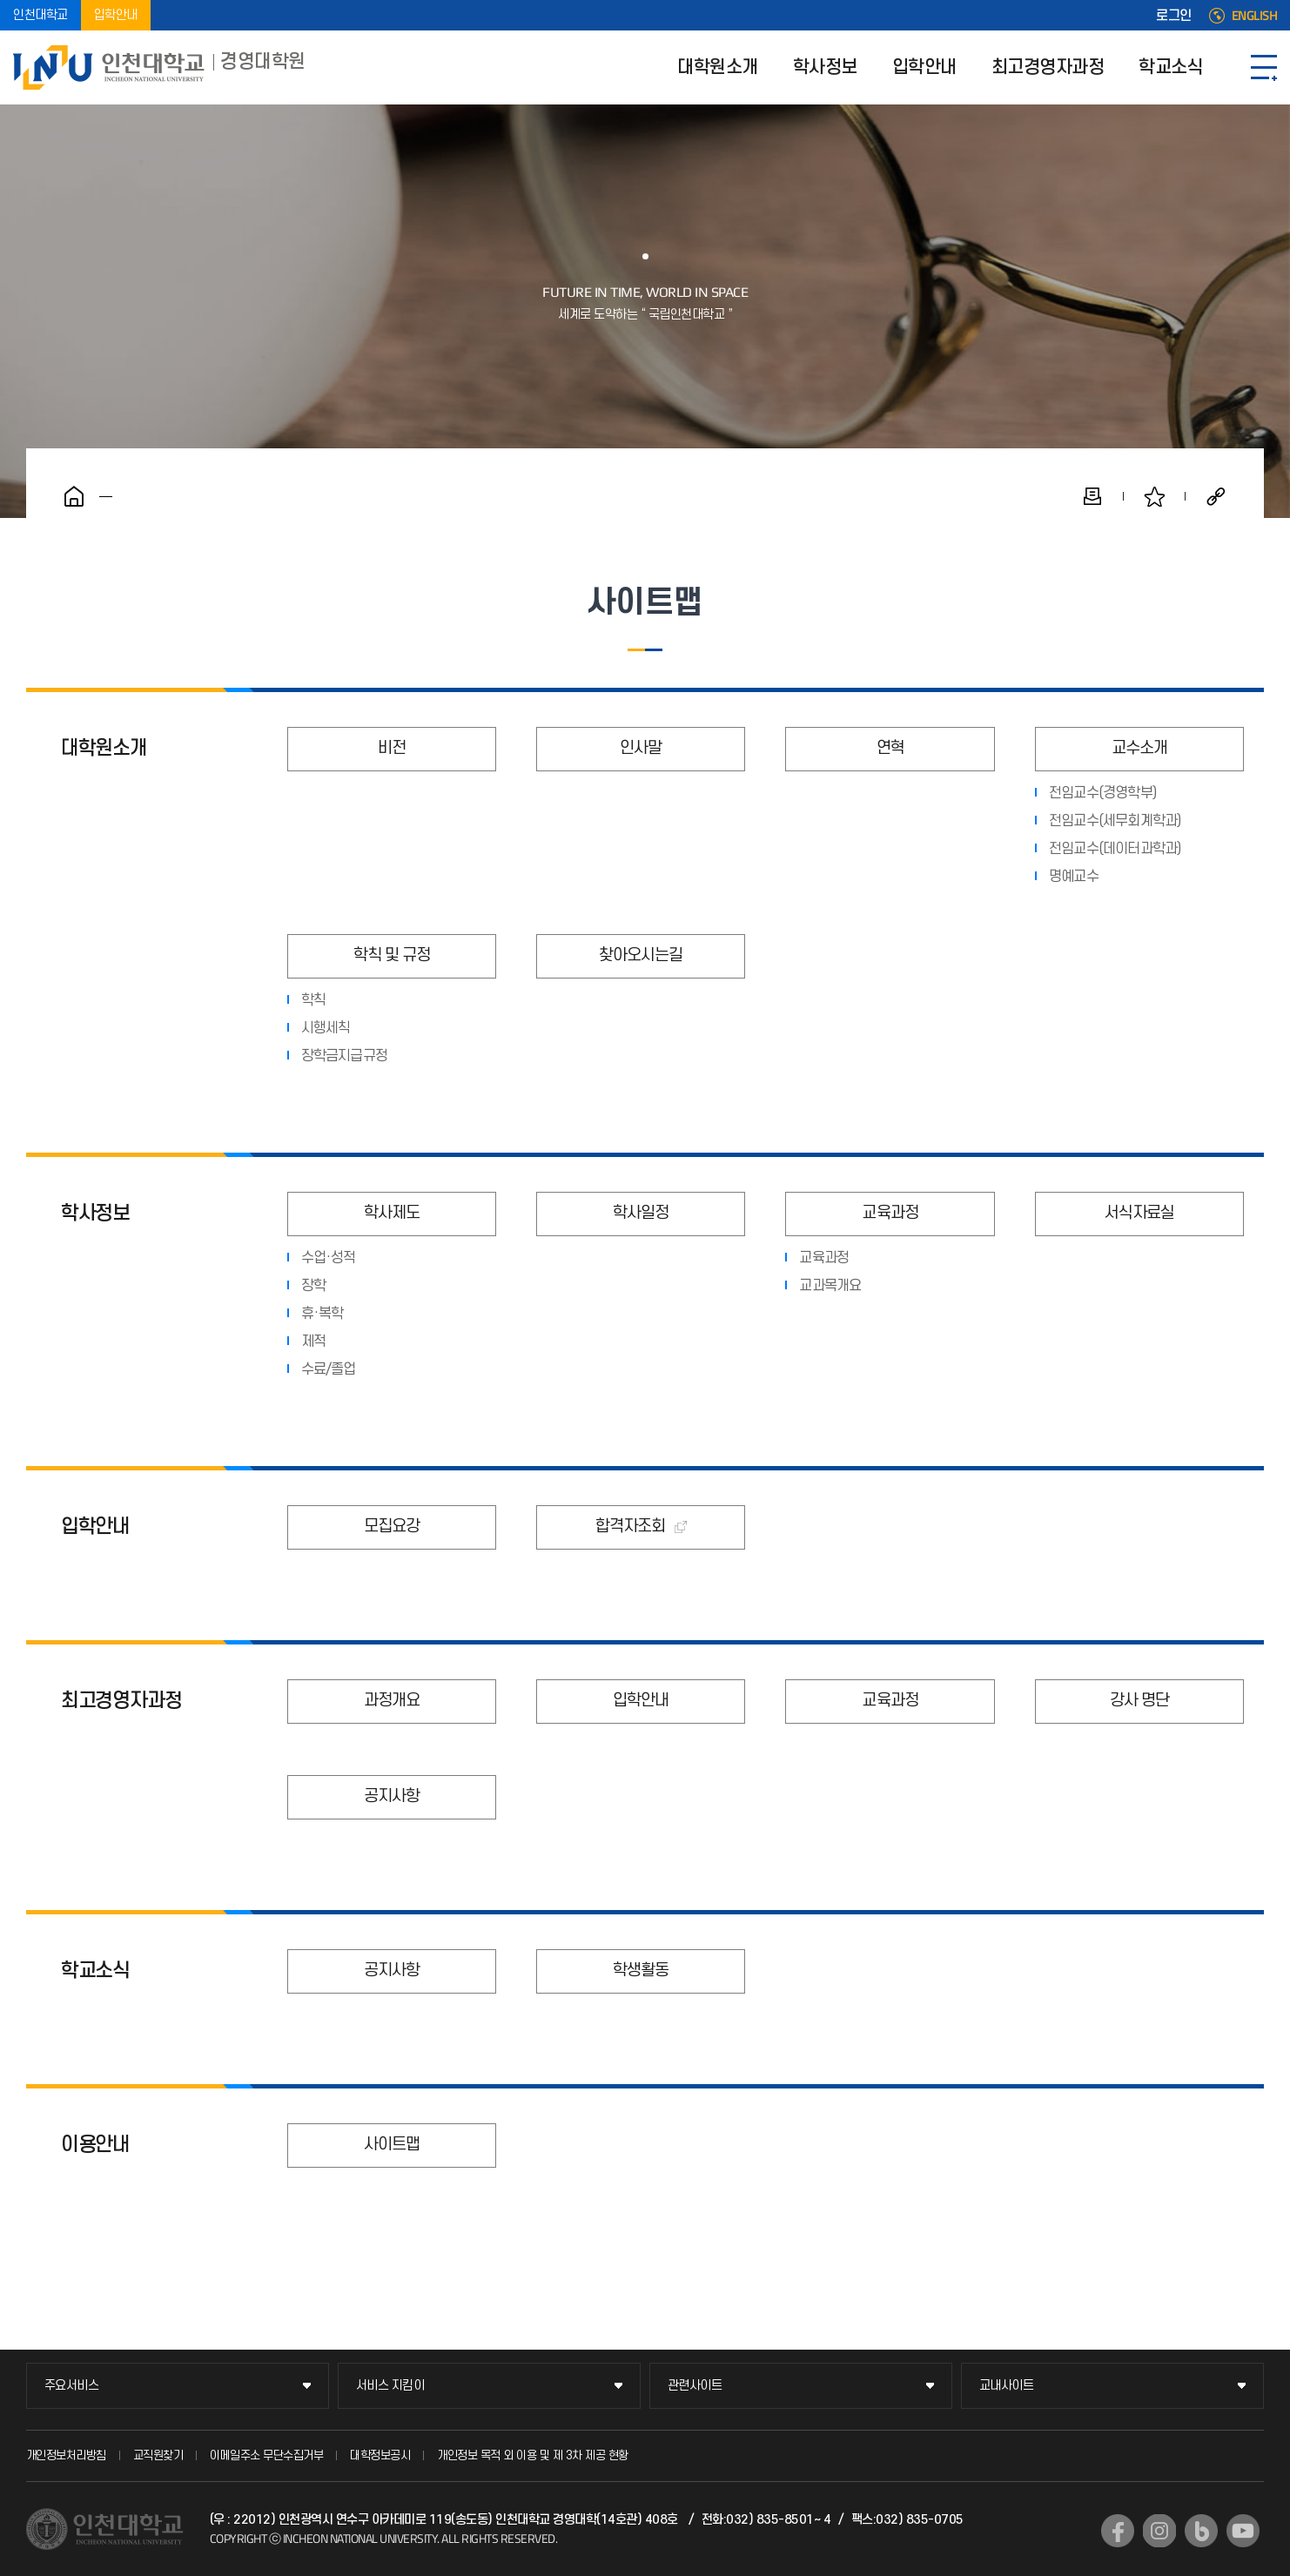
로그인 (1174, 16)
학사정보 (825, 67)
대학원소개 (717, 67)
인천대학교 (40, 15)
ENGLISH (1255, 16)
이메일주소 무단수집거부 (266, 2455)
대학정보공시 (380, 2455)
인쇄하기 (1092, 496)
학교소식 (1171, 67)
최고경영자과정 (1048, 67)
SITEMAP (1264, 67)
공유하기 (1216, 496)
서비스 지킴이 (390, 2385)
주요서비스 (71, 2385)
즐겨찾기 (1154, 496)
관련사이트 (695, 2385)
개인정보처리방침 (66, 2455)
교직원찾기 (158, 2455)
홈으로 (74, 496)
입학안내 (116, 15)
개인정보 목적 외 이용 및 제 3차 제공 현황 (532, 2455)
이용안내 (96, 2145)
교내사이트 (1006, 2385)
